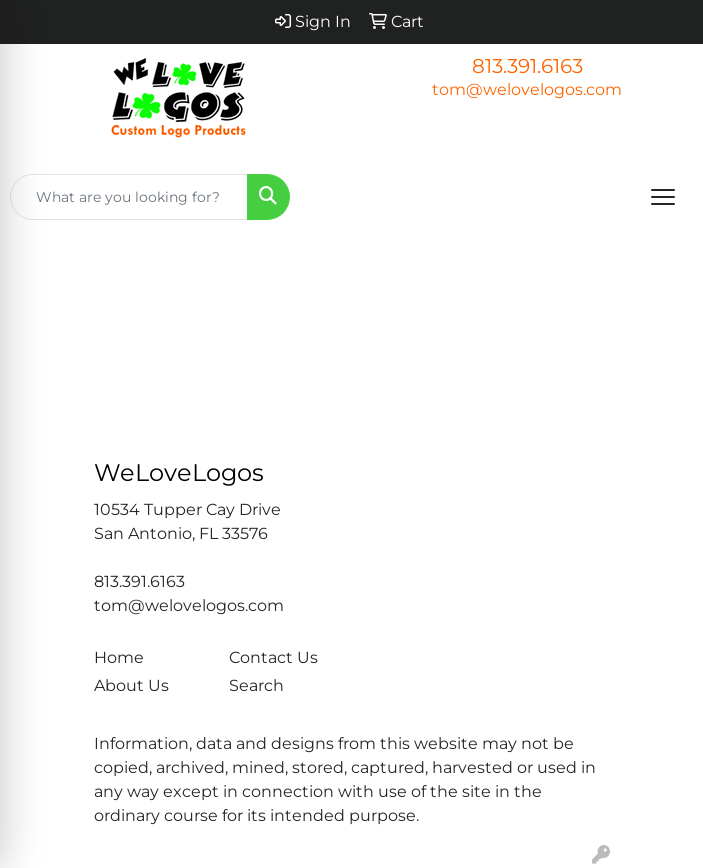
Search (256, 685)
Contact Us (273, 657)
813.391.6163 (527, 66)
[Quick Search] (129, 197)
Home (119, 657)
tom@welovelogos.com (527, 89)
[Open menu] (663, 197)
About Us (131, 685)
